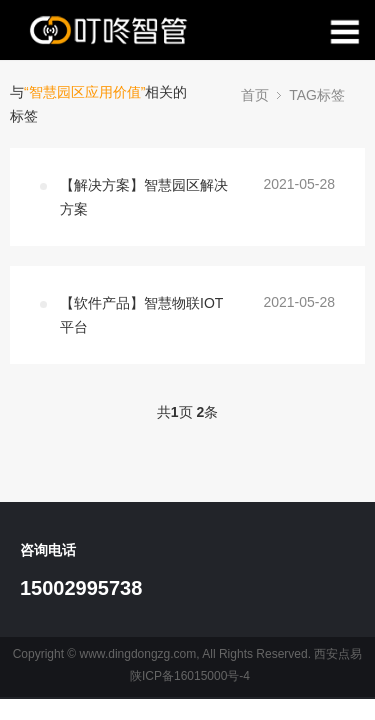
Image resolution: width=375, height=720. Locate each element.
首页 (255, 95)
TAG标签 (317, 95)
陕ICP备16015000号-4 (190, 676)
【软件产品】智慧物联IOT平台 (141, 315)
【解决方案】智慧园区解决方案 (144, 197)
